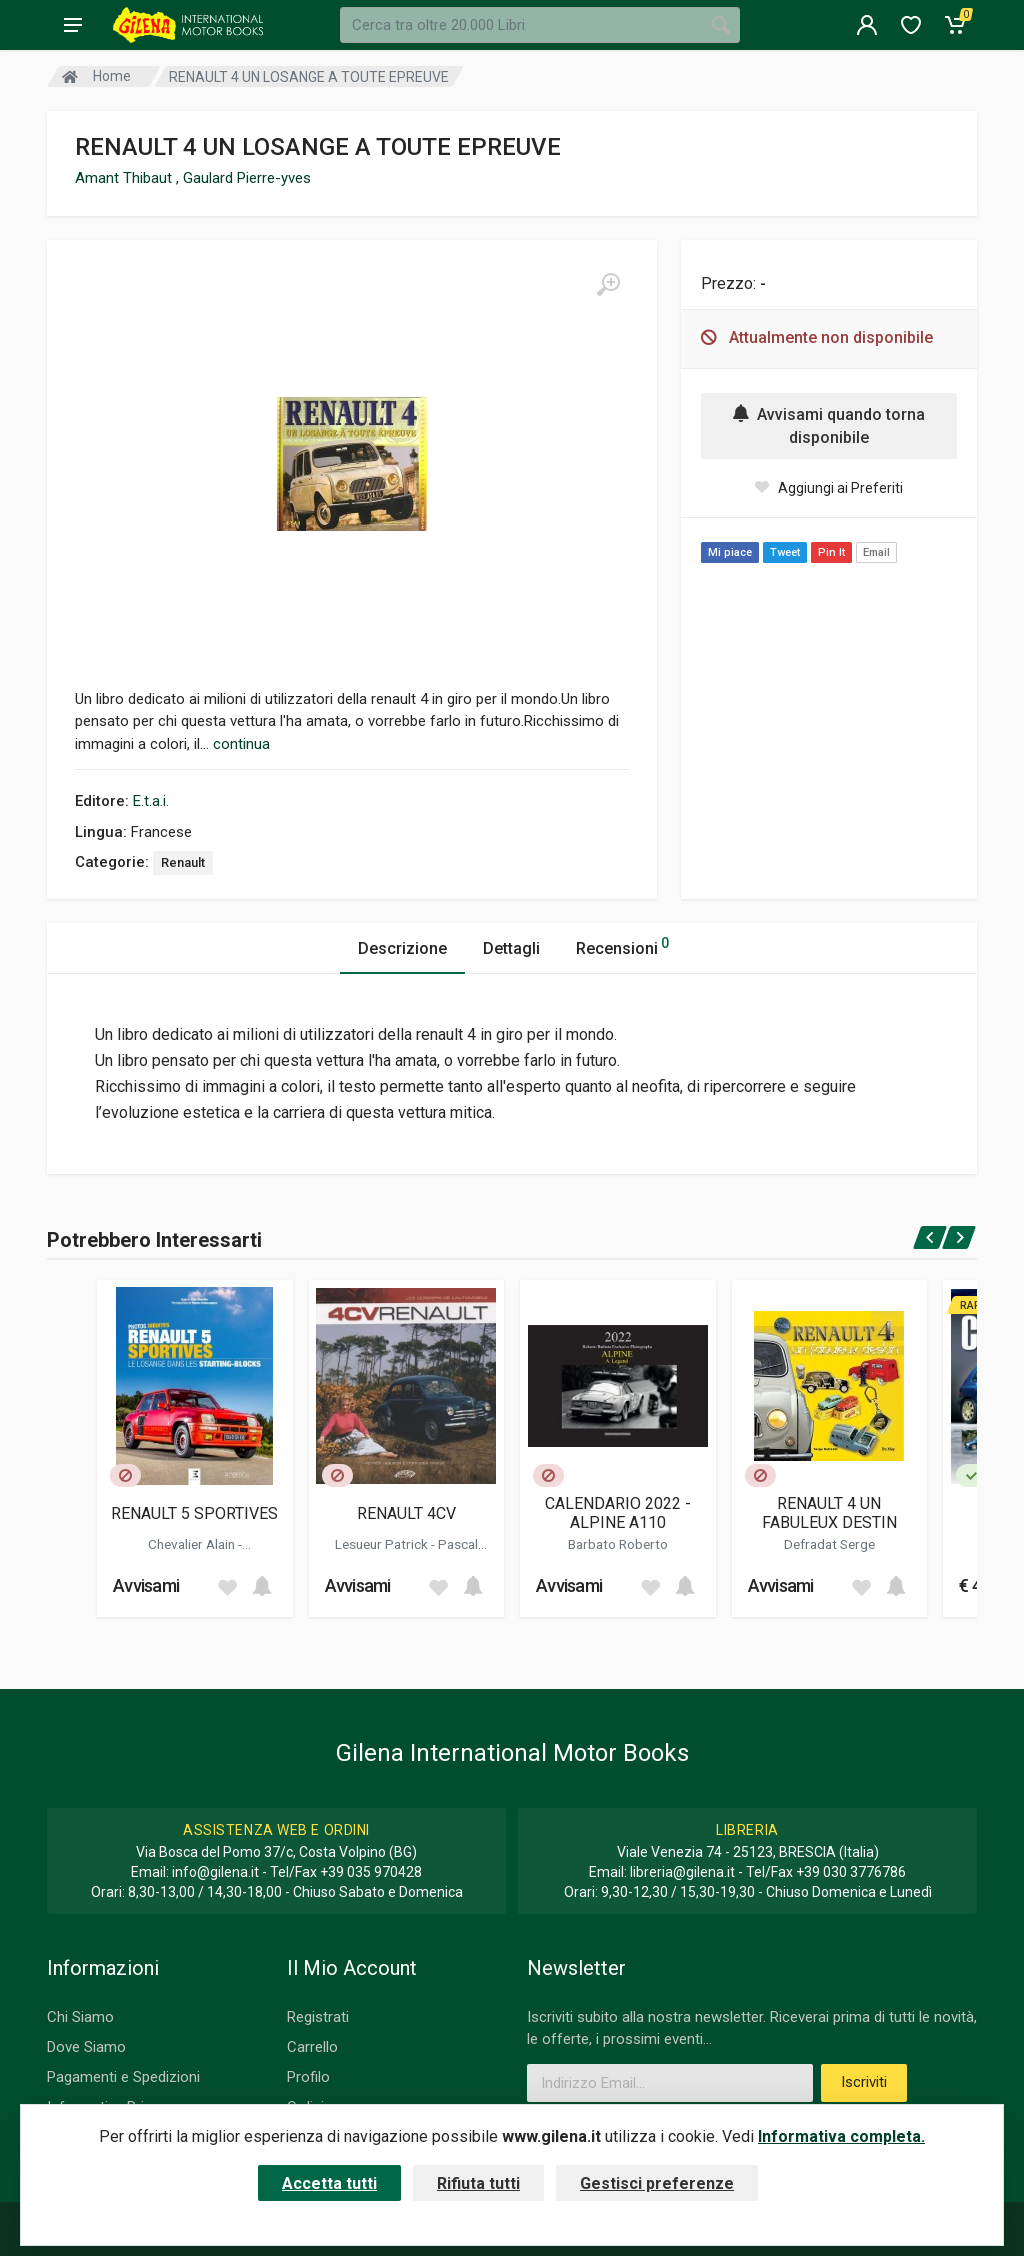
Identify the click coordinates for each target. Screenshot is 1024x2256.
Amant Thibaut (125, 178)
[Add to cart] (262, 1586)
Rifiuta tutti (478, 2183)
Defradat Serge (829, 1544)
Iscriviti (864, 2082)
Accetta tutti (329, 2183)
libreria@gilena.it (682, 1872)
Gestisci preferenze (657, 2183)
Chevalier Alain (193, 1544)
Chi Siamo (80, 2017)
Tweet (785, 552)
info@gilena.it (215, 1872)
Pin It (831, 552)
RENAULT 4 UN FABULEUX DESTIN (829, 1513)
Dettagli (511, 948)
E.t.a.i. (151, 801)
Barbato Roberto (618, 1544)
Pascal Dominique (426, 1552)
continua (241, 744)
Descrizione (402, 948)
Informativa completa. (841, 2136)
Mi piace (730, 552)
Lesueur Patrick (383, 1544)
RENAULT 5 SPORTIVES (194, 1513)
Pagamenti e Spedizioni (123, 2077)
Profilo (308, 2077)
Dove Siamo (86, 2047)
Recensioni (622, 945)
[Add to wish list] (227, 1586)
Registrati (318, 2017)
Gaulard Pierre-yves (247, 178)
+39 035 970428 (371, 1872)
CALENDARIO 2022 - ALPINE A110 (618, 1513)
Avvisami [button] (146, 1585)
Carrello (312, 2047)
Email (876, 552)
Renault (183, 862)
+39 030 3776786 (851, 1872)
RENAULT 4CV (406, 1513)
